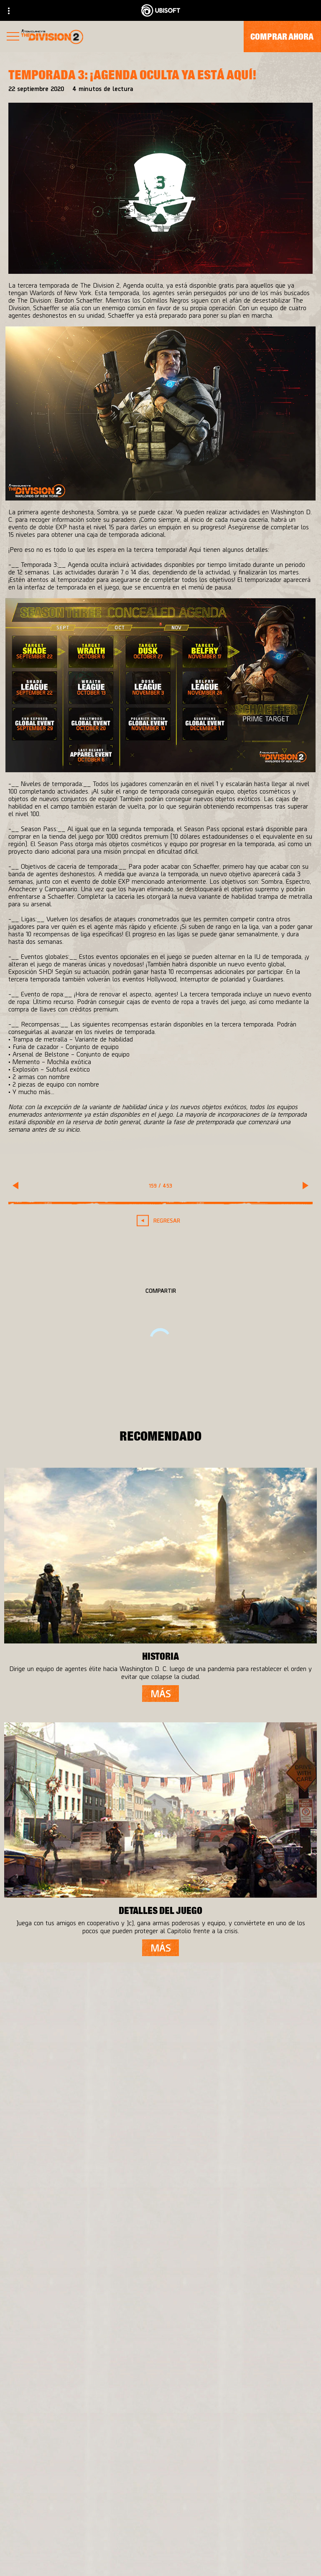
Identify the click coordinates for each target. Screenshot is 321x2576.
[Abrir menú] (13, 37)
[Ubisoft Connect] (236, 2194)
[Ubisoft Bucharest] (99, 2177)
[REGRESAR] (160, 1220)
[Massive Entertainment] (99, 2160)
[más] (160, 1693)
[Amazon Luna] (236, 2211)
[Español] (160, 2416)
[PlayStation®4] (236, 2177)
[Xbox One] (236, 2160)
